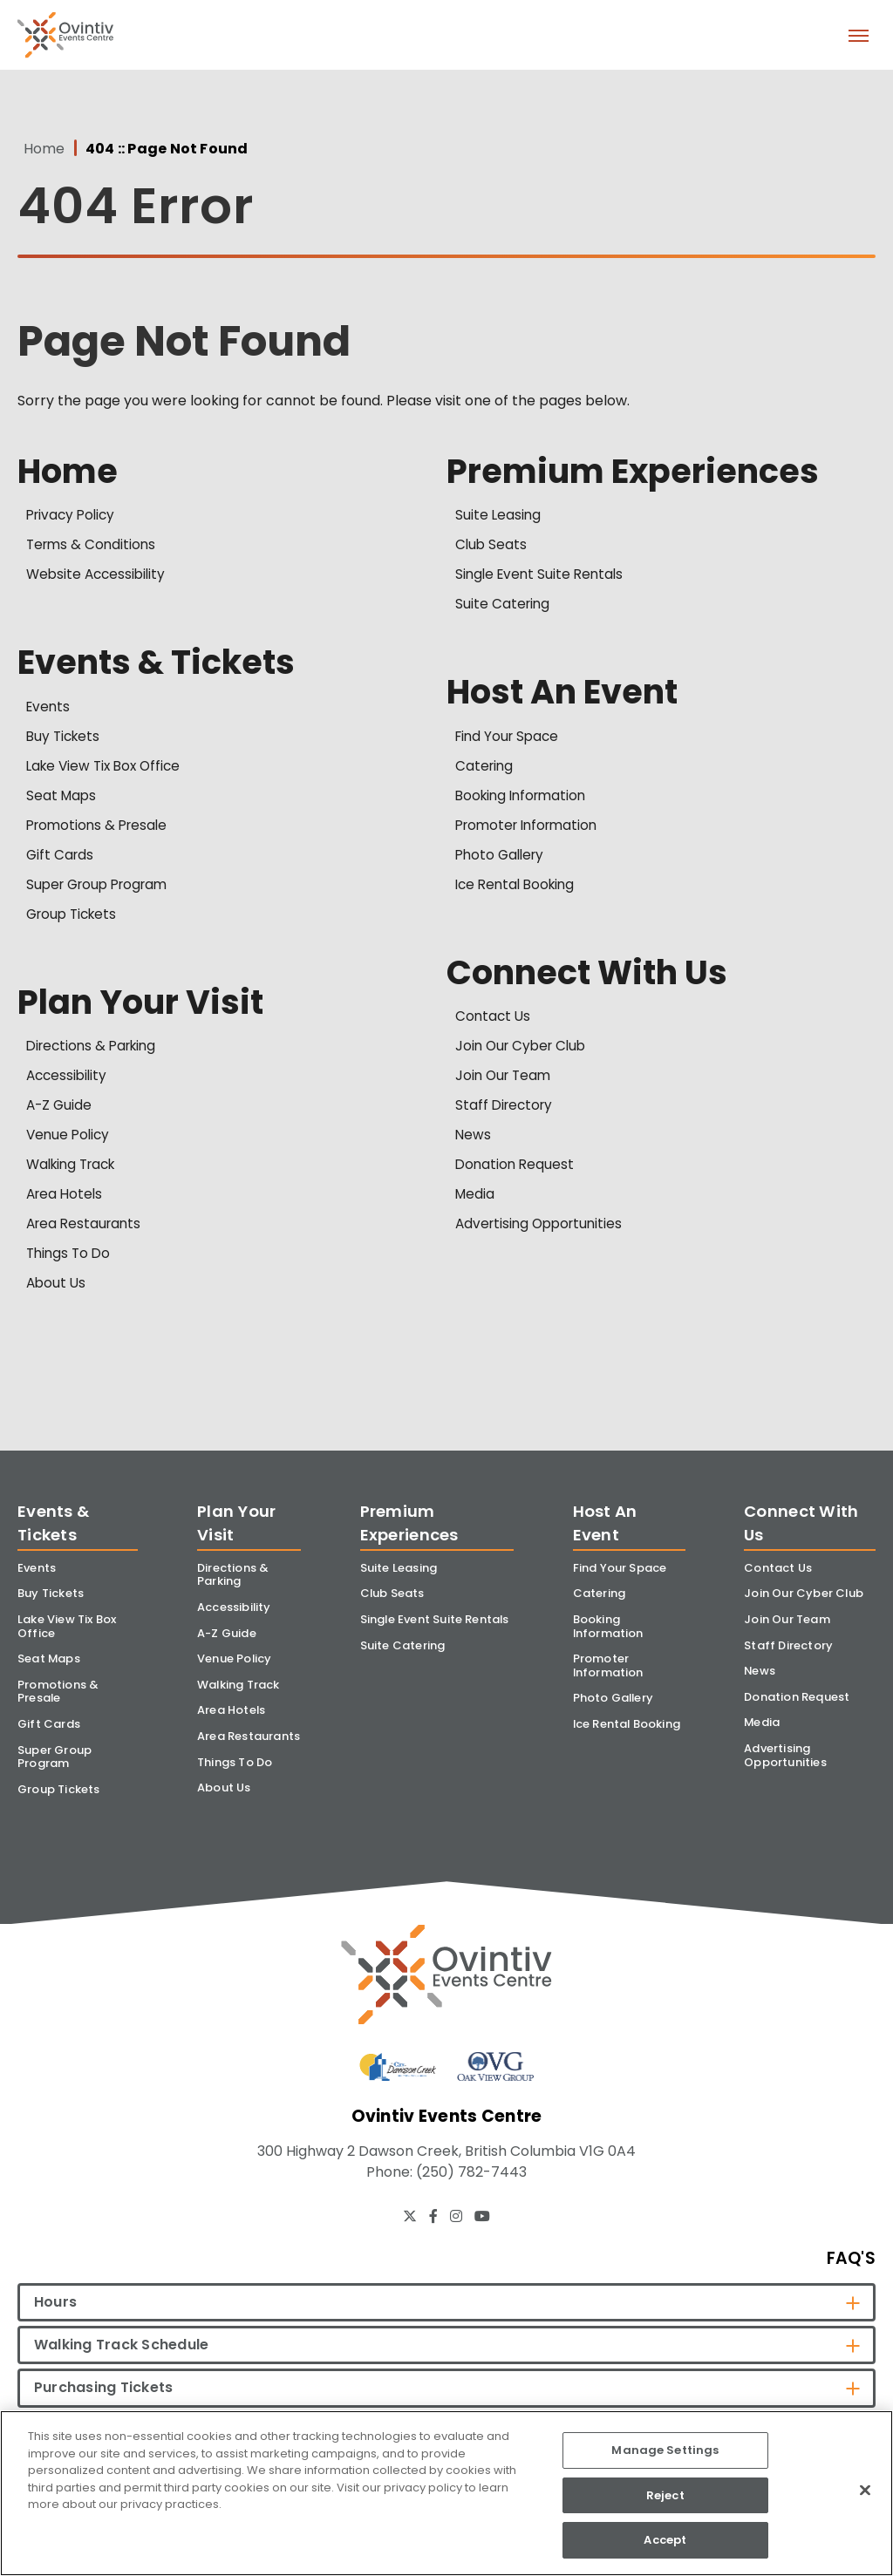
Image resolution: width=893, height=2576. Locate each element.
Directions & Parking (95, 1052)
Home (38, 149)
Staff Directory (506, 1111)
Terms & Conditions (93, 547)
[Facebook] (433, 2238)
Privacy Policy (73, 517)
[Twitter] (410, 2238)
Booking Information (524, 800)
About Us (57, 1289)
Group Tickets (74, 918)
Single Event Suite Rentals (542, 577)
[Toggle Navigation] (858, 34)
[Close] (865, 2490)
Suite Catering (503, 606)
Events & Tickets (161, 665)
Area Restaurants (86, 1230)
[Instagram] (456, 2238)
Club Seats (491, 547)
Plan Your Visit (144, 1006)
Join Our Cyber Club (524, 1052)
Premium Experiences (638, 471)
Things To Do (70, 1259)
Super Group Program (102, 889)
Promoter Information (531, 829)
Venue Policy (69, 1141)
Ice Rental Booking (518, 889)
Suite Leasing (498, 517)
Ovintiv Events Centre (65, 35)
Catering (485, 770)
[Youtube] (482, 2238)
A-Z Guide (60, 1111)
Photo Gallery (502, 859)
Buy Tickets (65, 741)
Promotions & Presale (100, 829)
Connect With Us (592, 977)
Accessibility (68, 1081)
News (473, 1141)
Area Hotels (66, 1200)
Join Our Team (505, 1081)
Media (475, 1200)
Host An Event (566, 694)
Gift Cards (61, 859)
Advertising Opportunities (543, 1230)
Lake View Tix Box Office (107, 770)
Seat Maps (62, 800)
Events (49, 711)
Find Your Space (509, 741)
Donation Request (516, 1170)
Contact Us (494, 1022)
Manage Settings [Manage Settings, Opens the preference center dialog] (665, 2450)
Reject (665, 2495)
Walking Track (75, 1170)
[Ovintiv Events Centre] (447, 1990)
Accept (665, 2540)
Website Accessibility (98, 577)
